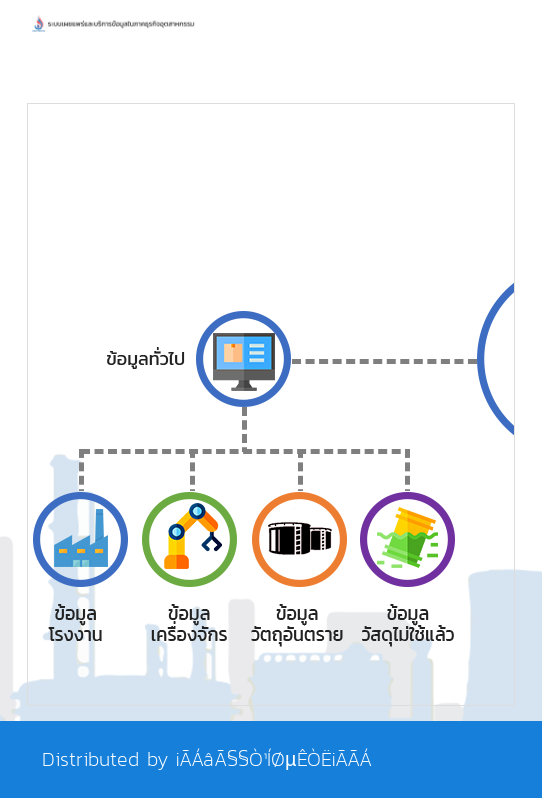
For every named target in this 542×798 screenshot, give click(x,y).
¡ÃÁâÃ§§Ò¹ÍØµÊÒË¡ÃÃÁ (274, 759)
